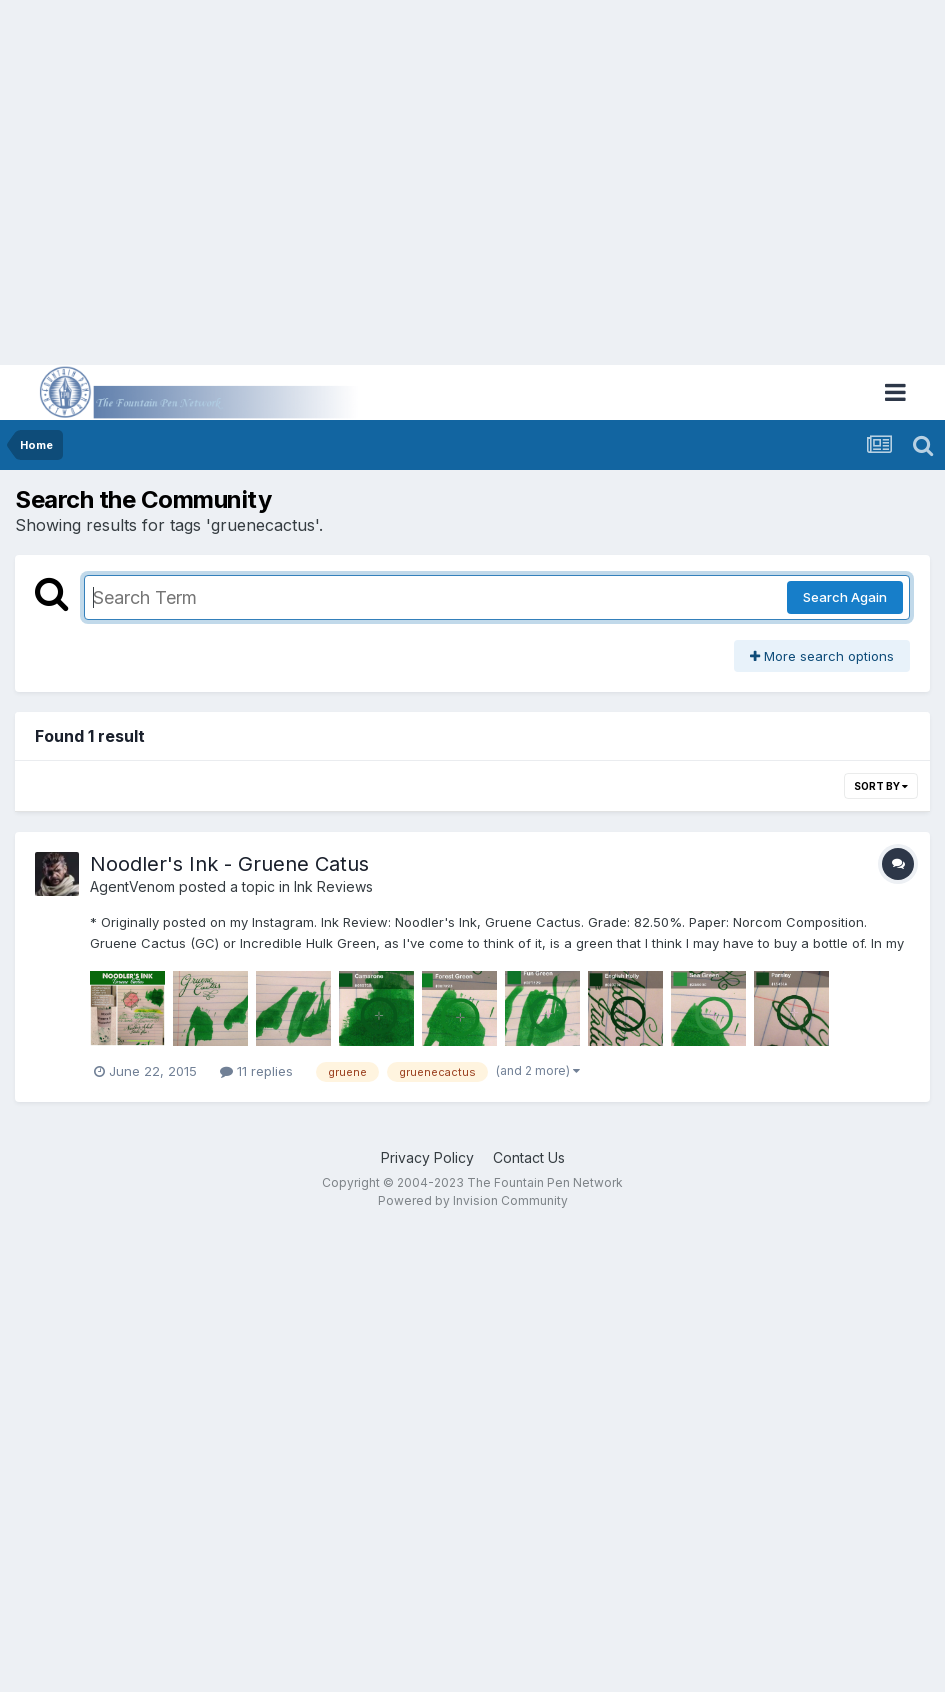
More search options (822, 656)
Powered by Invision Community (473, 1200)
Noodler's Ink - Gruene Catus (229, 864)
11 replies (256, 1071)
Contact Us (529, 1157)
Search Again (845, 597)
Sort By (881, 786)
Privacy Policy (427, 1157)
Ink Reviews (333, 886)
